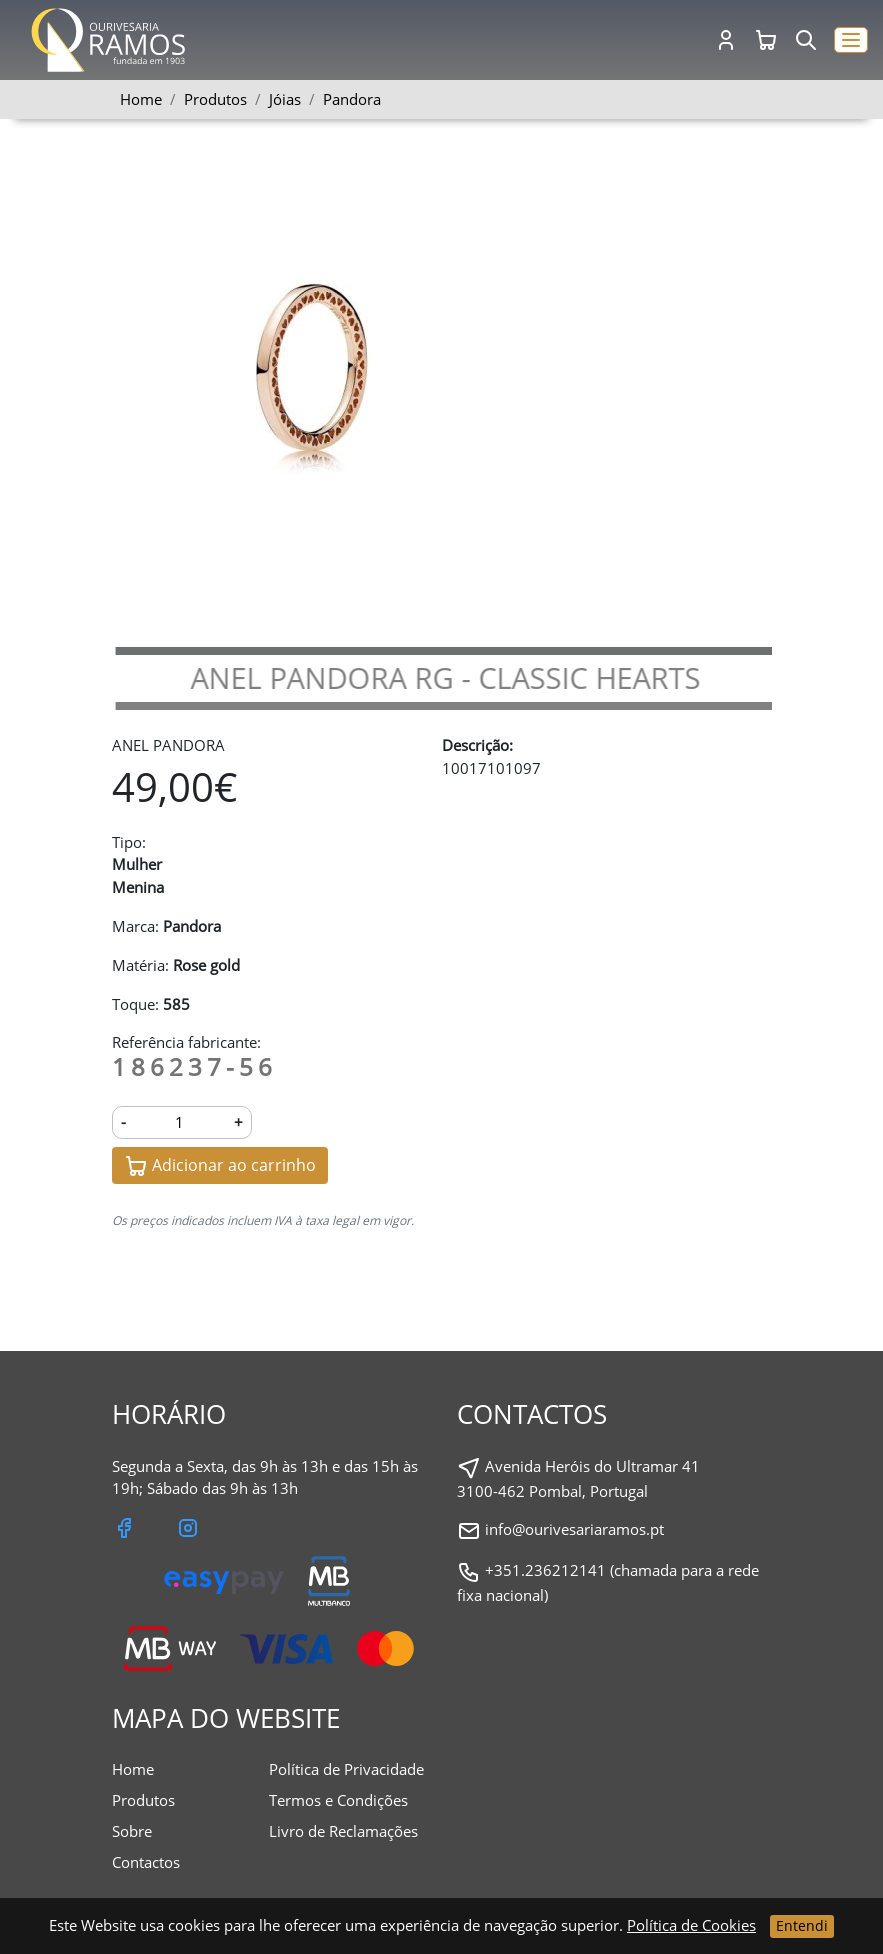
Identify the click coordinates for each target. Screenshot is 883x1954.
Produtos (143, 1800)
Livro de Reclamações (343, 1831)
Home (141, 99)
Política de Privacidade (346, 1769)
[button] (851, 40)
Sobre (132, 1831)
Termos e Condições (338, 1800)
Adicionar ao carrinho (220, 1166)
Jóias (285, 99)
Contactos (146, 1862)
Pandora (352, 99)
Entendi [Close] (802, 1925)
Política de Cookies (691, 1925)
